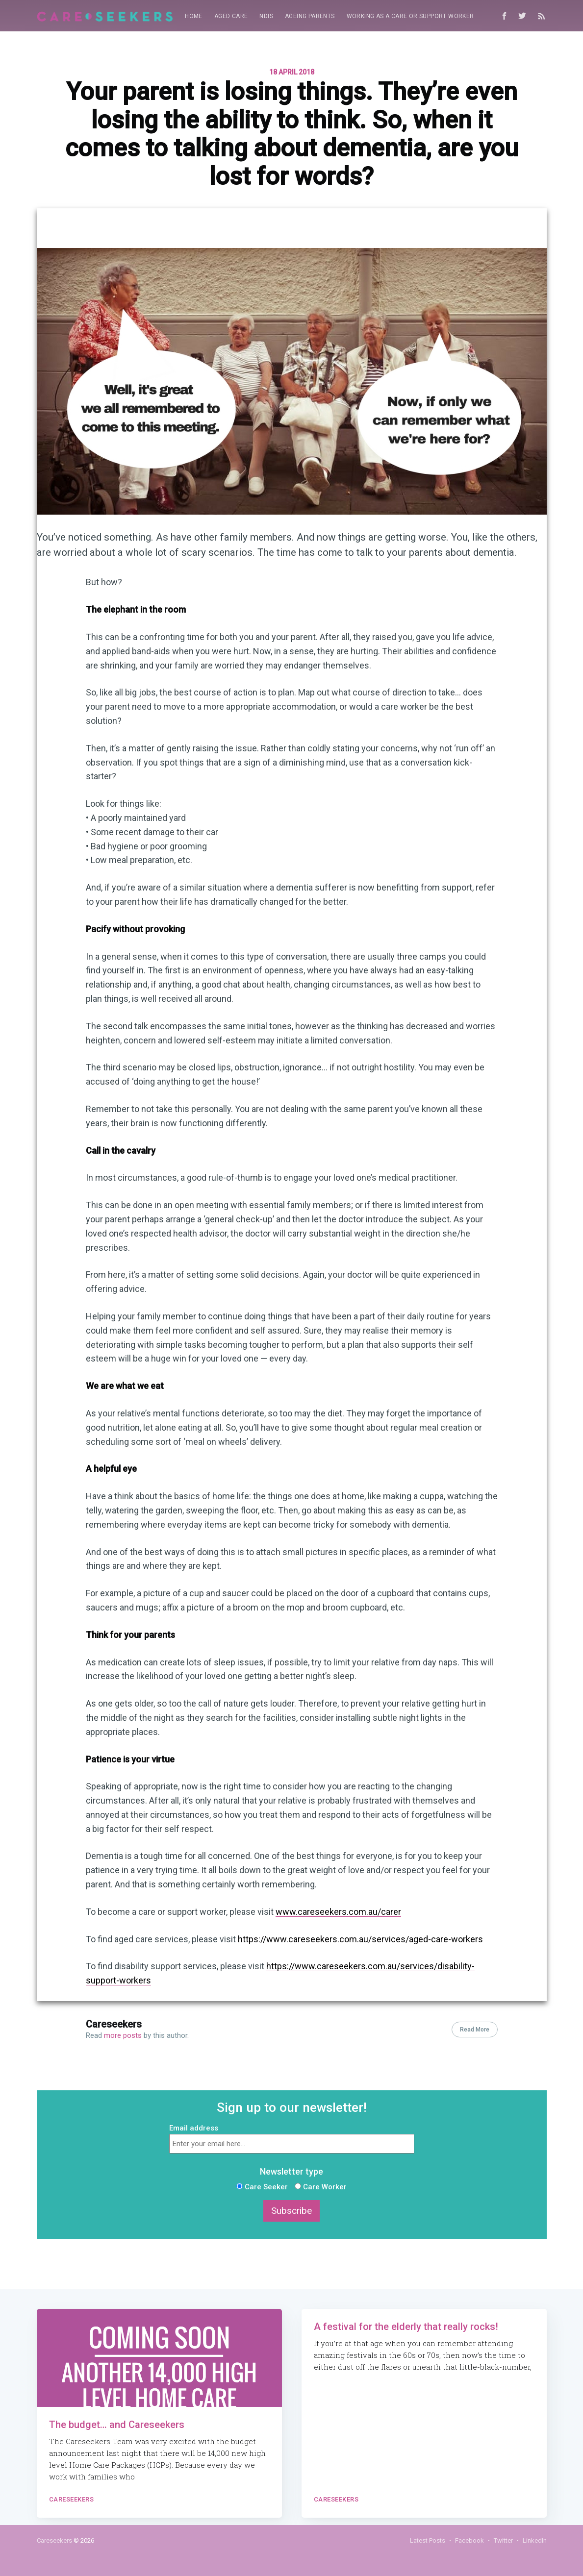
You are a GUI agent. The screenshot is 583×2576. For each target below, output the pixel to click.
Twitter (503, 2540)
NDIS (266, 16)
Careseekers (114, 2024)
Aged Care (231, 16)
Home (194, 16)
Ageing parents (310, 16)
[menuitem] (193, 16)
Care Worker (321, 2186)
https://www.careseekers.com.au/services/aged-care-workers (360, 1939)
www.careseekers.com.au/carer (338, 1912)
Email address (193, 2128)
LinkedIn (535, 2540)
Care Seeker (262, 2186)
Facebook (469, 2540)
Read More (474, 2029)
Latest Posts (427, 2540)
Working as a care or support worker (410, 16)
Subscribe (291, 2210)
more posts (123, 2035)
